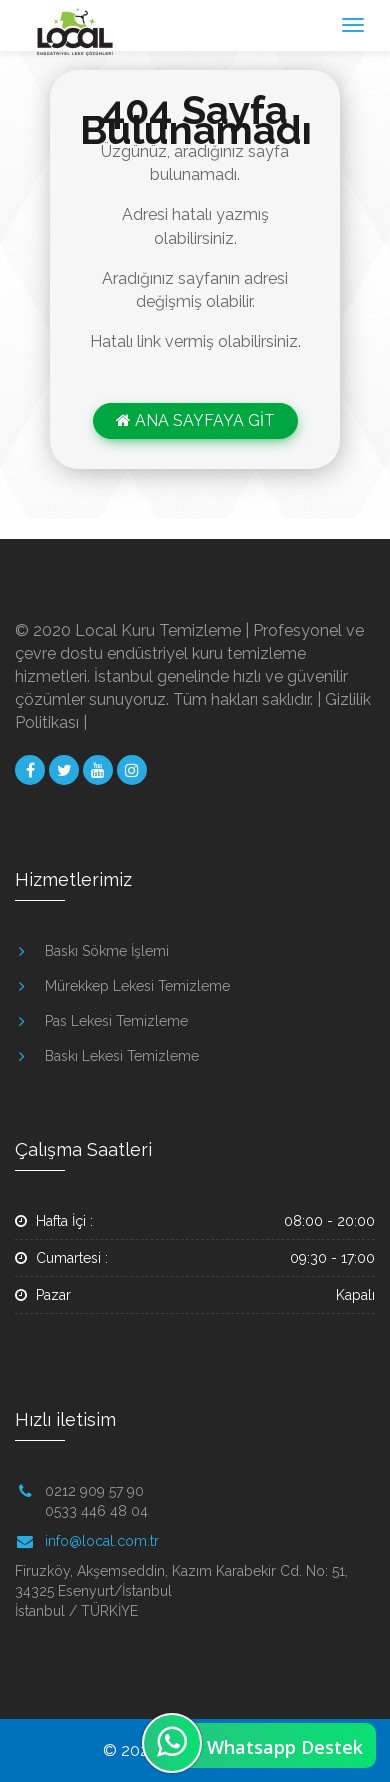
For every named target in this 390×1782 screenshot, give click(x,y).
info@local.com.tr (102, 1541)
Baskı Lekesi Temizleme (122, 1056)
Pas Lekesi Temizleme (116, 1021)
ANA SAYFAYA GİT (195, 420)
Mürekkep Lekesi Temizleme (137, 986)
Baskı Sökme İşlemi (107, 951)
